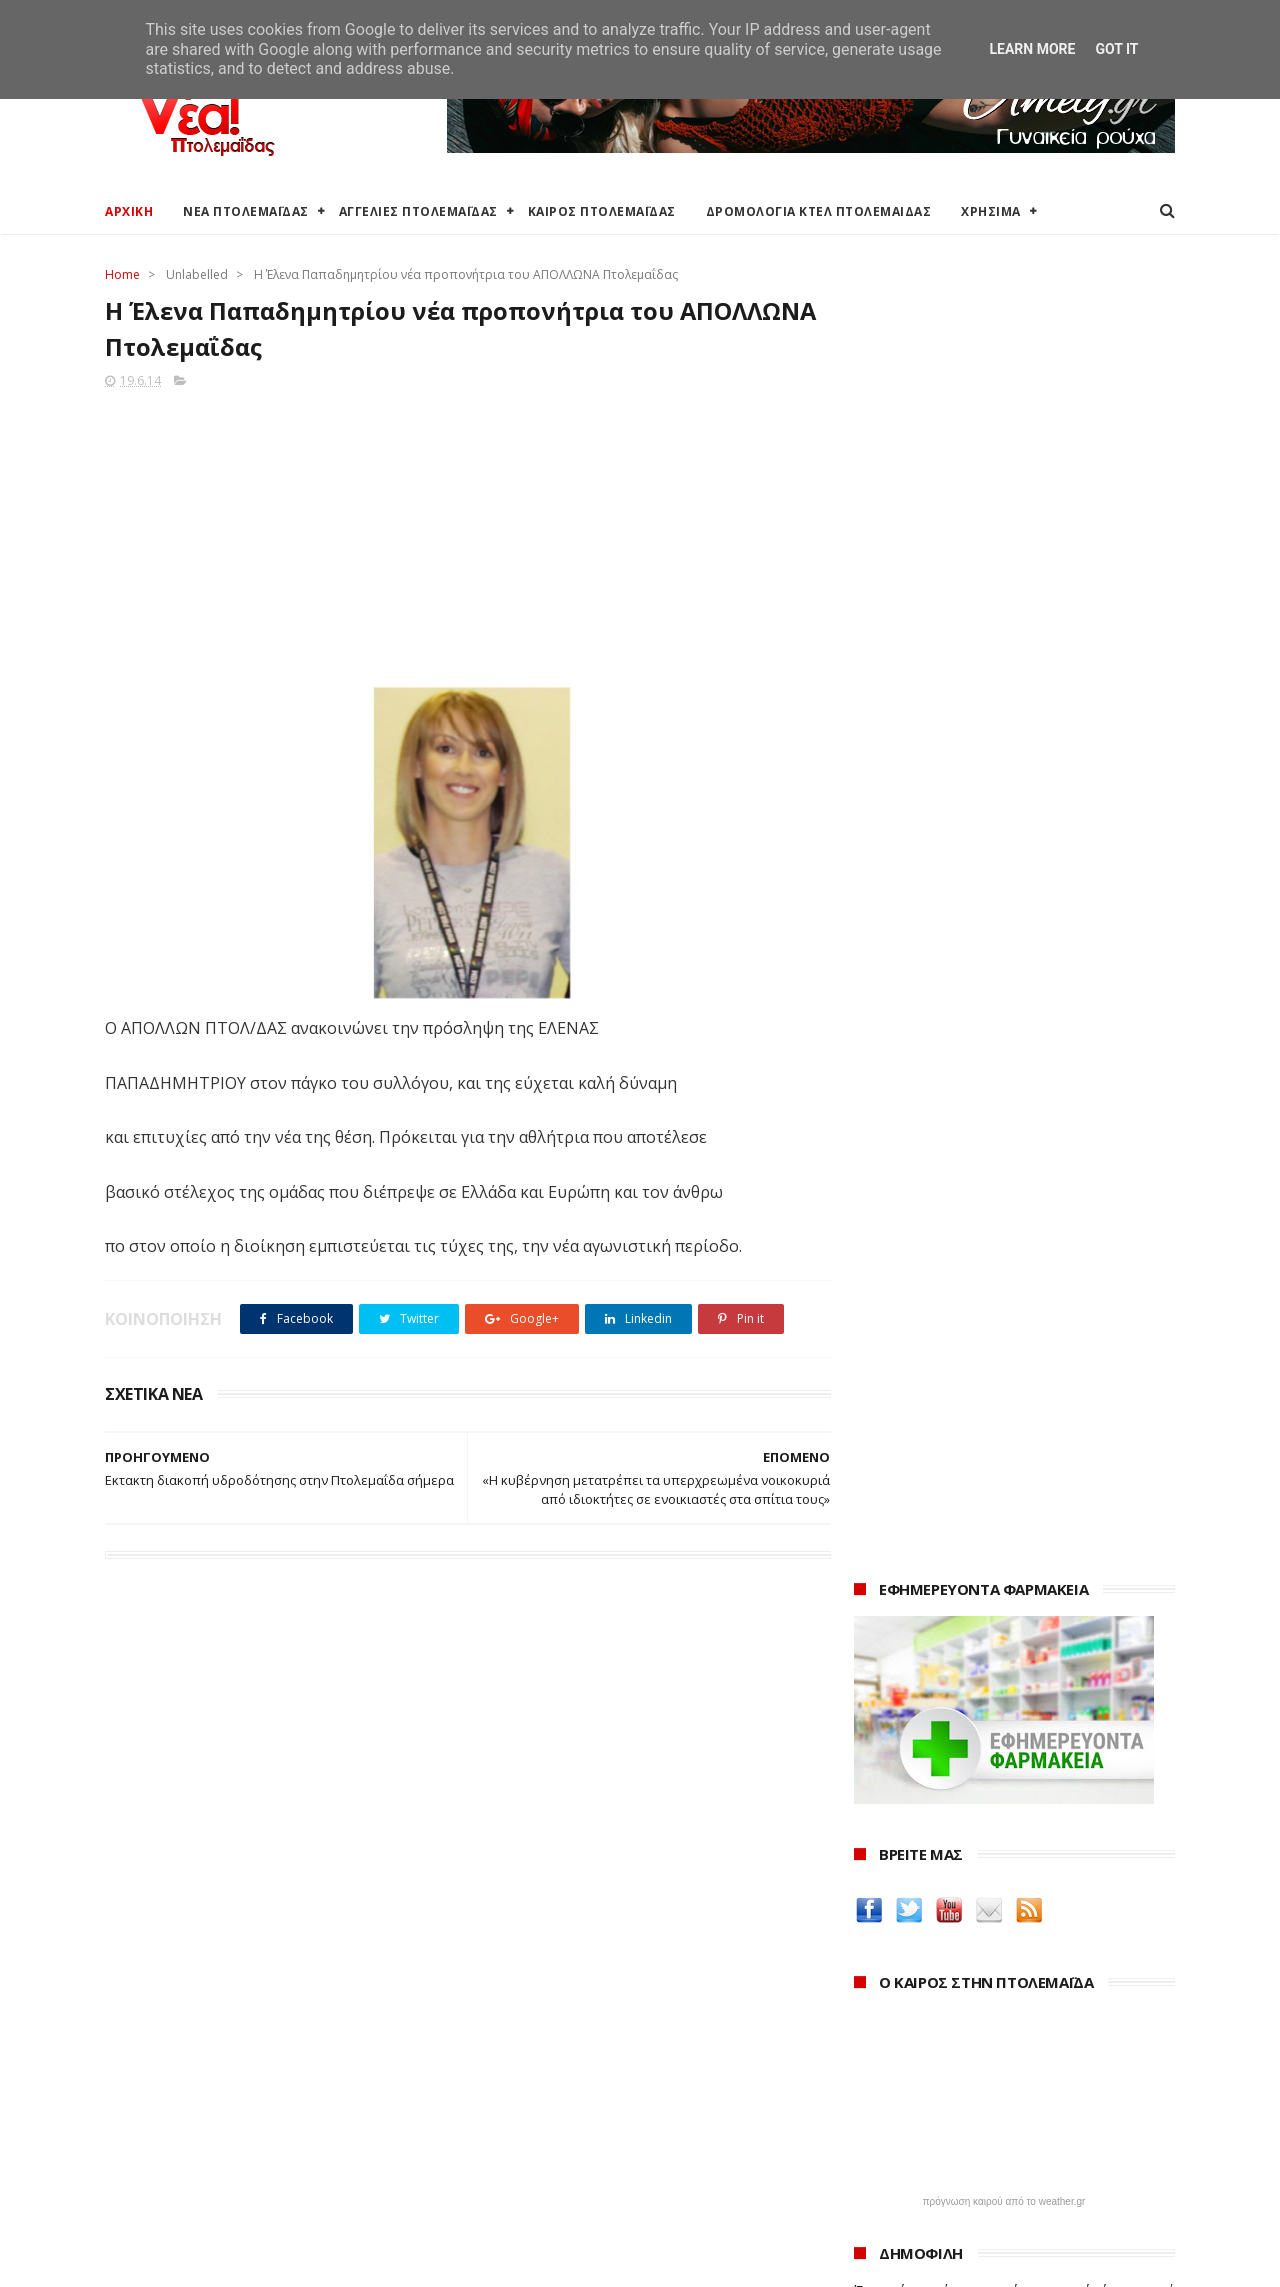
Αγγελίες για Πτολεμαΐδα (186, 2061)
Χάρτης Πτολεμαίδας (170, 2156)
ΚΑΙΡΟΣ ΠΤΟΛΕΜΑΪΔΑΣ (602, 211)
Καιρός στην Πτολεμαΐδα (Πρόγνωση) (227, 2013)
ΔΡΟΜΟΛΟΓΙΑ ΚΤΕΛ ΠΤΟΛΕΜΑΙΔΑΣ (819, 211)
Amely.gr (886, 1687)
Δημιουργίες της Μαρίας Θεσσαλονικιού (1004, 1782)
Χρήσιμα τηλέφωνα (167, 2204)
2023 (872, 2095)
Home (122, 274)
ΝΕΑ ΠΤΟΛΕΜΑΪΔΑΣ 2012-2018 (200, 2261)
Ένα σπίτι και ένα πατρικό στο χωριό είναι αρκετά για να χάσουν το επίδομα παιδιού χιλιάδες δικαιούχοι (1014, 1003)
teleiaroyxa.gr (905, 1711)
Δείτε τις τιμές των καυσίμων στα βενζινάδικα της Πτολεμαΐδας (982, 1582)
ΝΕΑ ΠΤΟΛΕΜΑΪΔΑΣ (246, 211)
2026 (872, 2013)
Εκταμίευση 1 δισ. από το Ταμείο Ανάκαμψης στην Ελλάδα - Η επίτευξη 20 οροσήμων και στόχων (998, 1150)
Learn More (1032, 49)
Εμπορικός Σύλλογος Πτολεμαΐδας (582, 2173)
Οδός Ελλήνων (907, 1758)
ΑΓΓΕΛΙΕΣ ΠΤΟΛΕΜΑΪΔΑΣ (418, 211)
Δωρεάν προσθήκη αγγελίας (197, 2085)
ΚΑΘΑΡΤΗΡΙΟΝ (906, 1806)
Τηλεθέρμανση (517, 2197)
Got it (1116, 49)
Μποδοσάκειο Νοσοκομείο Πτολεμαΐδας (602, 2149)
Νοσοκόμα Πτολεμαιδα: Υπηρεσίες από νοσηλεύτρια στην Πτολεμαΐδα (999, 1839)
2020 (872, 2177)
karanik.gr (891, 1734)
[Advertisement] (461, 533)
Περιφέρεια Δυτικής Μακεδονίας (574, 2085)
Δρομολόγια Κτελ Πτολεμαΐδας (206, 2108)
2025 (872, 2041)
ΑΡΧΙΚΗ (129, 211)
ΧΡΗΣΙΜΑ (991, 211)
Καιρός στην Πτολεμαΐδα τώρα (204, 2037)
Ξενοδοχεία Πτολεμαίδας (187, 2132)
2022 (872, 2122)
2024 (872, 2068)
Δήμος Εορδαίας (521, 2013)
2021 (872, 2150)
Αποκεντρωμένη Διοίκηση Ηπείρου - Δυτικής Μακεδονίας (614, 2117)
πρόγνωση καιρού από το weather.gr (1004, 894)
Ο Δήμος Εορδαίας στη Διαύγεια (573, 2037)
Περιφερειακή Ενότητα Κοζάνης (571, 2061)
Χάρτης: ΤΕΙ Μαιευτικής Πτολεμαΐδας (223, 2180)
